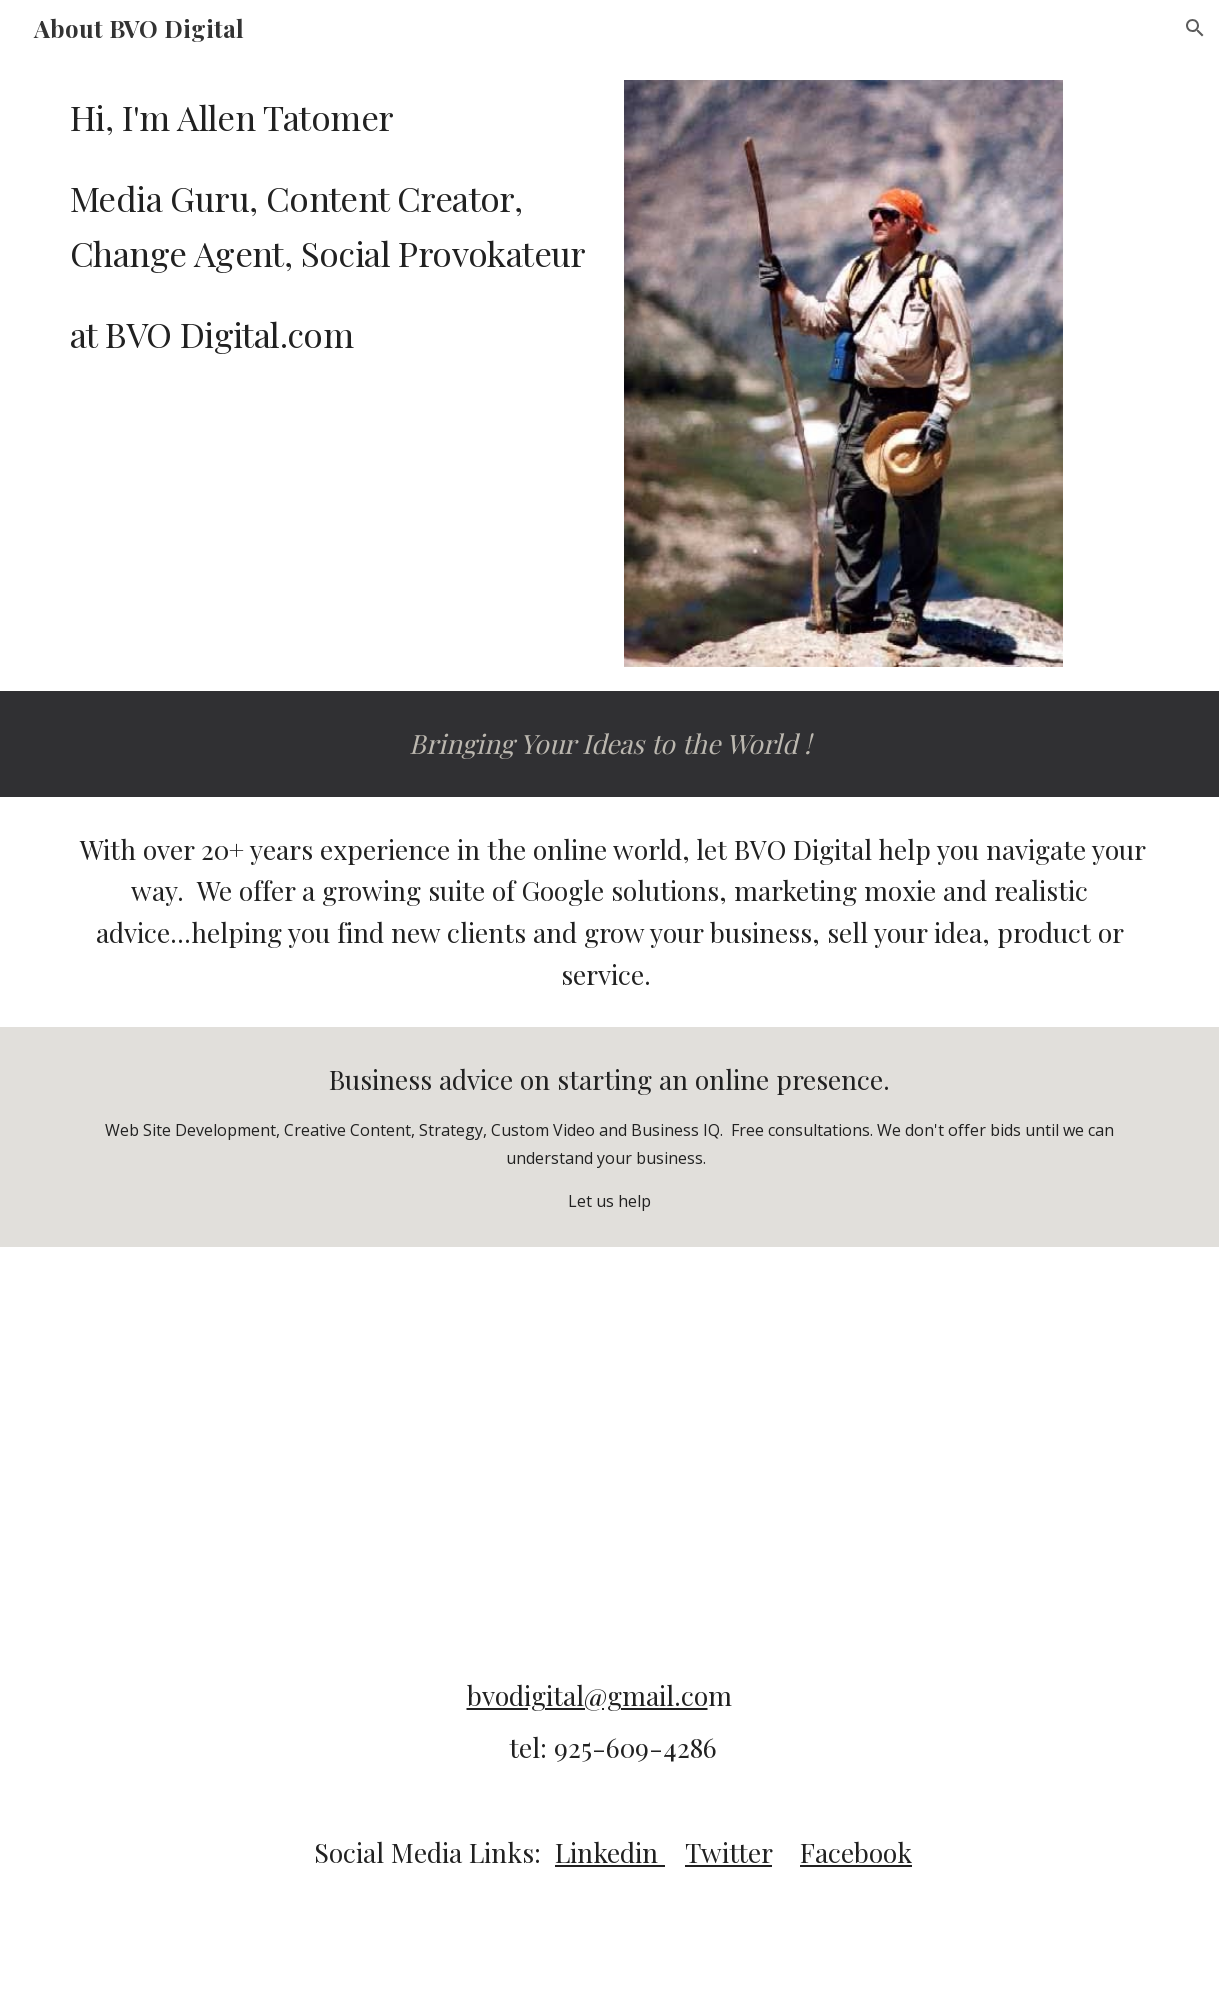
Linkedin (610, 1852)
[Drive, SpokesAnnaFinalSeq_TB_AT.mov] (609, 1399)
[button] (1195, 28)
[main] (328, 224)
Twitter (728, 1852)
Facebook (856, 1852)
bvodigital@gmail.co (587, 1695)
